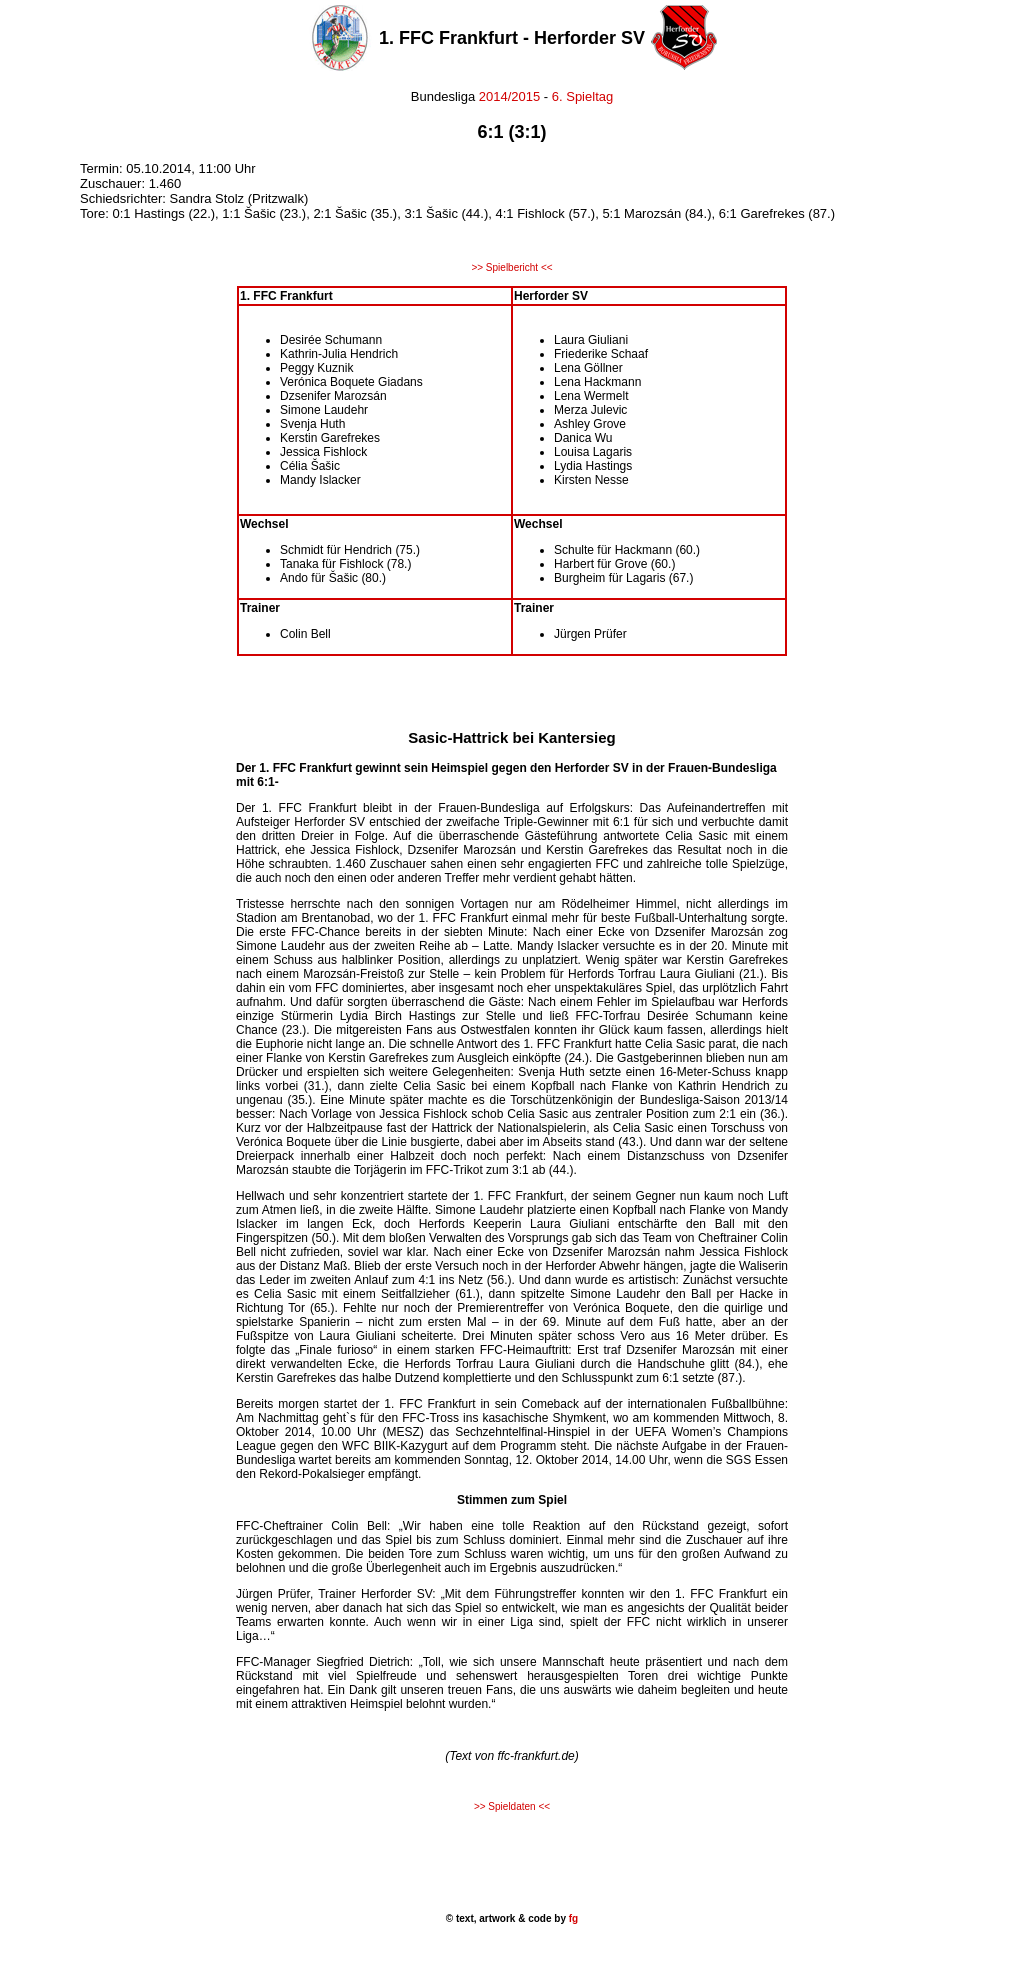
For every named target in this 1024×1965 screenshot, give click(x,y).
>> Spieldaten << (512, 1806)
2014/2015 (509, 96)
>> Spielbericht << (511, 267)
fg (572, 1918)
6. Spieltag (582, 96)
